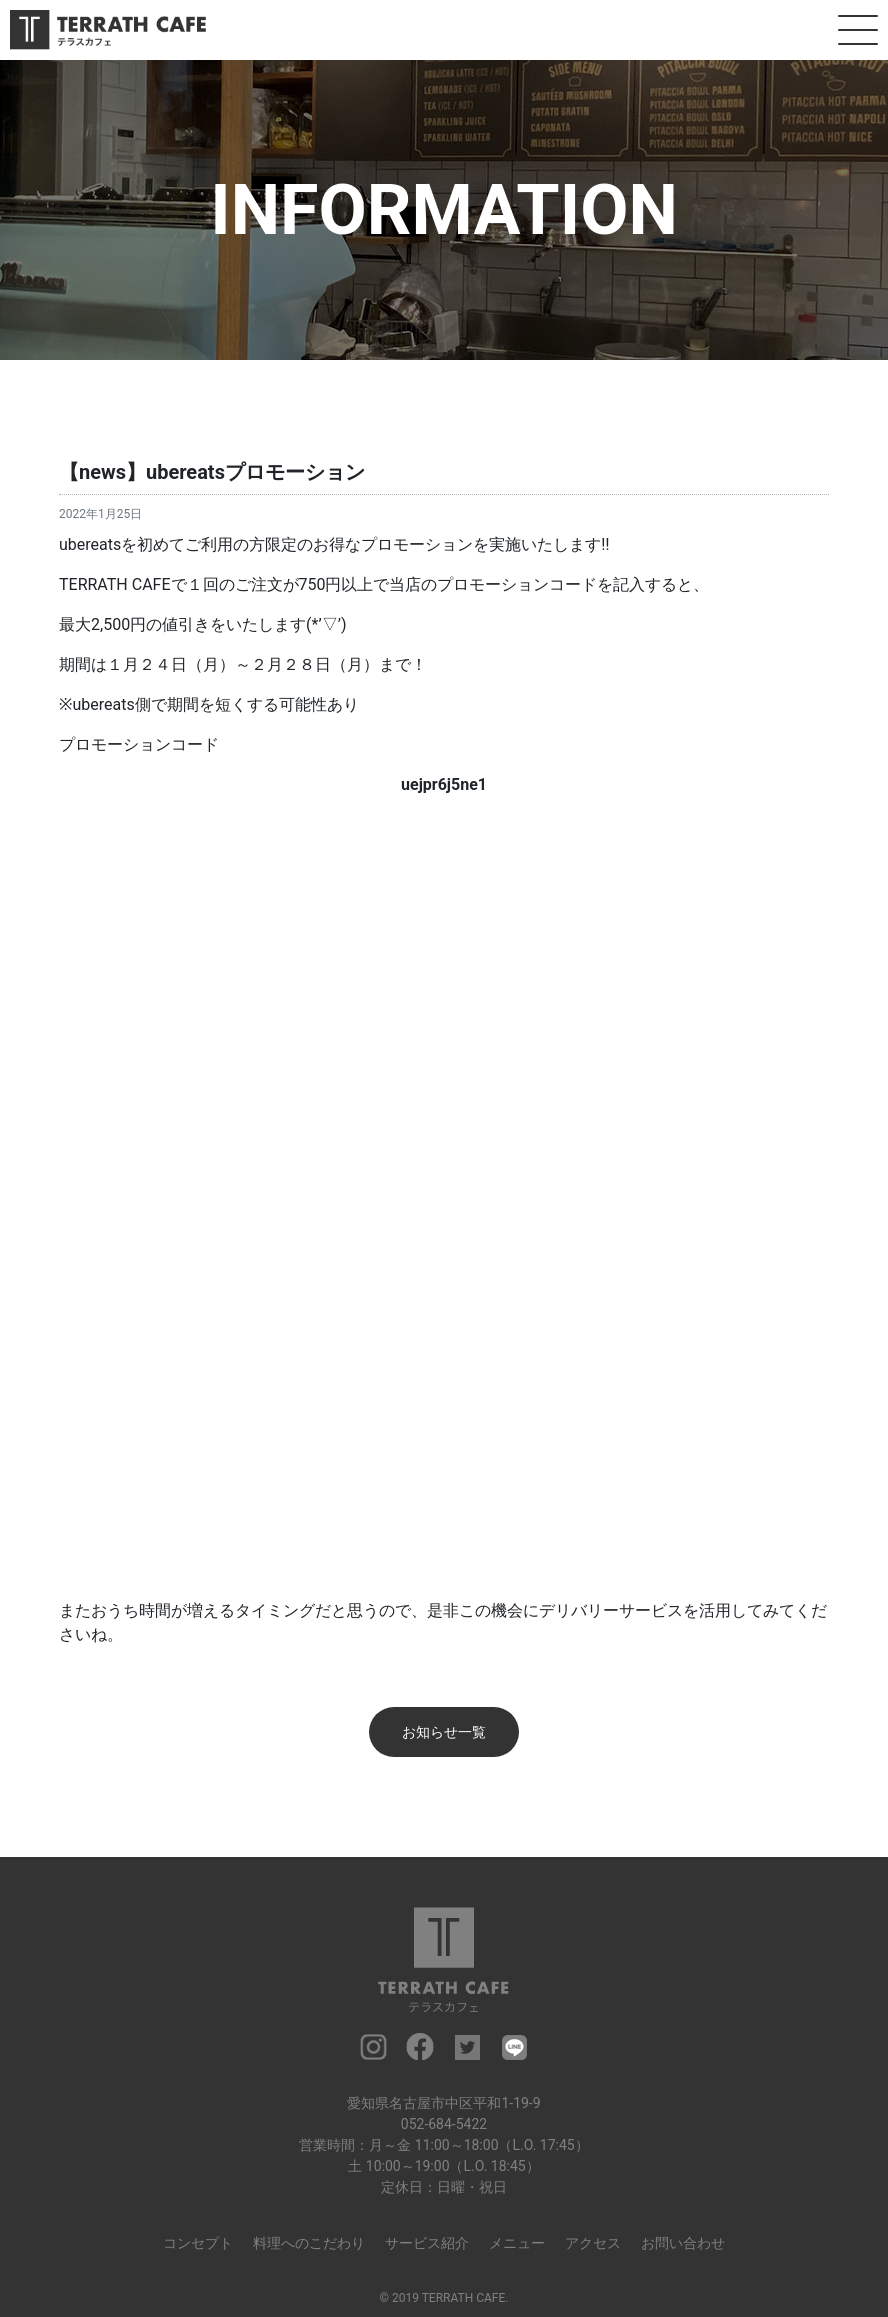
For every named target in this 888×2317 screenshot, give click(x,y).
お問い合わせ (683, 2243)
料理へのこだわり (309, 2243)
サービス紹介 (427, 2243)
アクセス (593, 2243)
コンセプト (198, 2243)
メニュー (517, 2243)
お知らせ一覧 (444, 1732)
